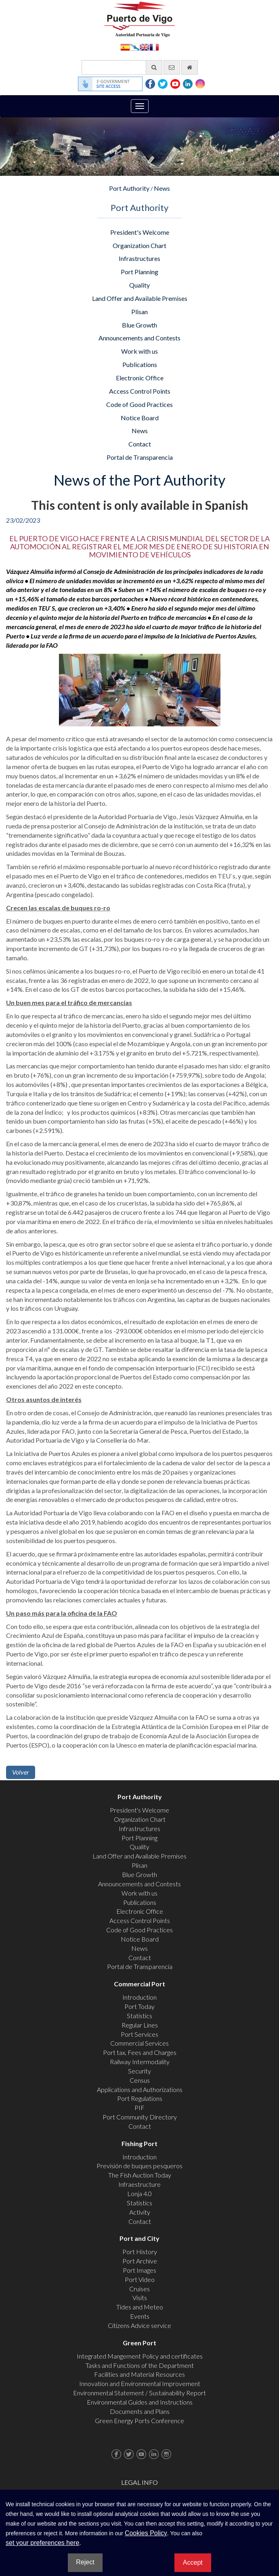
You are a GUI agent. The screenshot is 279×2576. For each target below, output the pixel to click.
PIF (139, 2107)
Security (139, 2071)
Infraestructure (139, 2184)
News (162, 188)
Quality (139, 285)
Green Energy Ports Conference (139, 2420)
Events (139, 2316)
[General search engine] (122, 67)
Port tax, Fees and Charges (139, 2052)
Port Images (139, 2270)
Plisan (139, 311)
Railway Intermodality (140, 2061)
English (144, 46)
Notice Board (140, 417)
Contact (139, 444)
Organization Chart (139, 245)
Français (154, 46)
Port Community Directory (140, 2117)
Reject (85, 2562)
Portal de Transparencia (140, 457)
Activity (139, 2212)
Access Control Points (139, 391)
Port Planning (139, 271)
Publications (139, 364)
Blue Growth (139, 325)
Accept (193, 2562)
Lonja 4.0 (139, 2193)
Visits (139, 2297)
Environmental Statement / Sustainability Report (139, 2393)
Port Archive (139, 2261)
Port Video (140, 2279)
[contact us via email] (172, 67)
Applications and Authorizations (140, 2089)
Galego (135, 46)
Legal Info (139, 2482)
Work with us (139, 351)
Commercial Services (139, 2043)
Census (140, 2080)
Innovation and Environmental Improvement (139, 2383)
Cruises (139, 2288)
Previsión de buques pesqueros (139, 2165)
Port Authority (129, 188)
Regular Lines (140, 2025)
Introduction (139, 1997)
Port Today (139, 2006)
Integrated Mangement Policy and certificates (140, 2356)
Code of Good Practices (139, 404)
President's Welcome (139, 232)
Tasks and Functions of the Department (140, 2365)
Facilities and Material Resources (139, 2374)
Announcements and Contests (139, 338)
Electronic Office (140, 378)
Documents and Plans (140, 2411)
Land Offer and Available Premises (139, 298)
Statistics (139, 2015)
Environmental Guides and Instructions (140, 2402)
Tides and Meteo (139, 2307)
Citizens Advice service (139, 2325)
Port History (139, 2251)
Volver (20, 1772)
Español (125, 46)
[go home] (189, 67)
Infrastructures (139, 258)
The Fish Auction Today (139, 2175)
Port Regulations (139, 2098)
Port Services (139, 2034)
